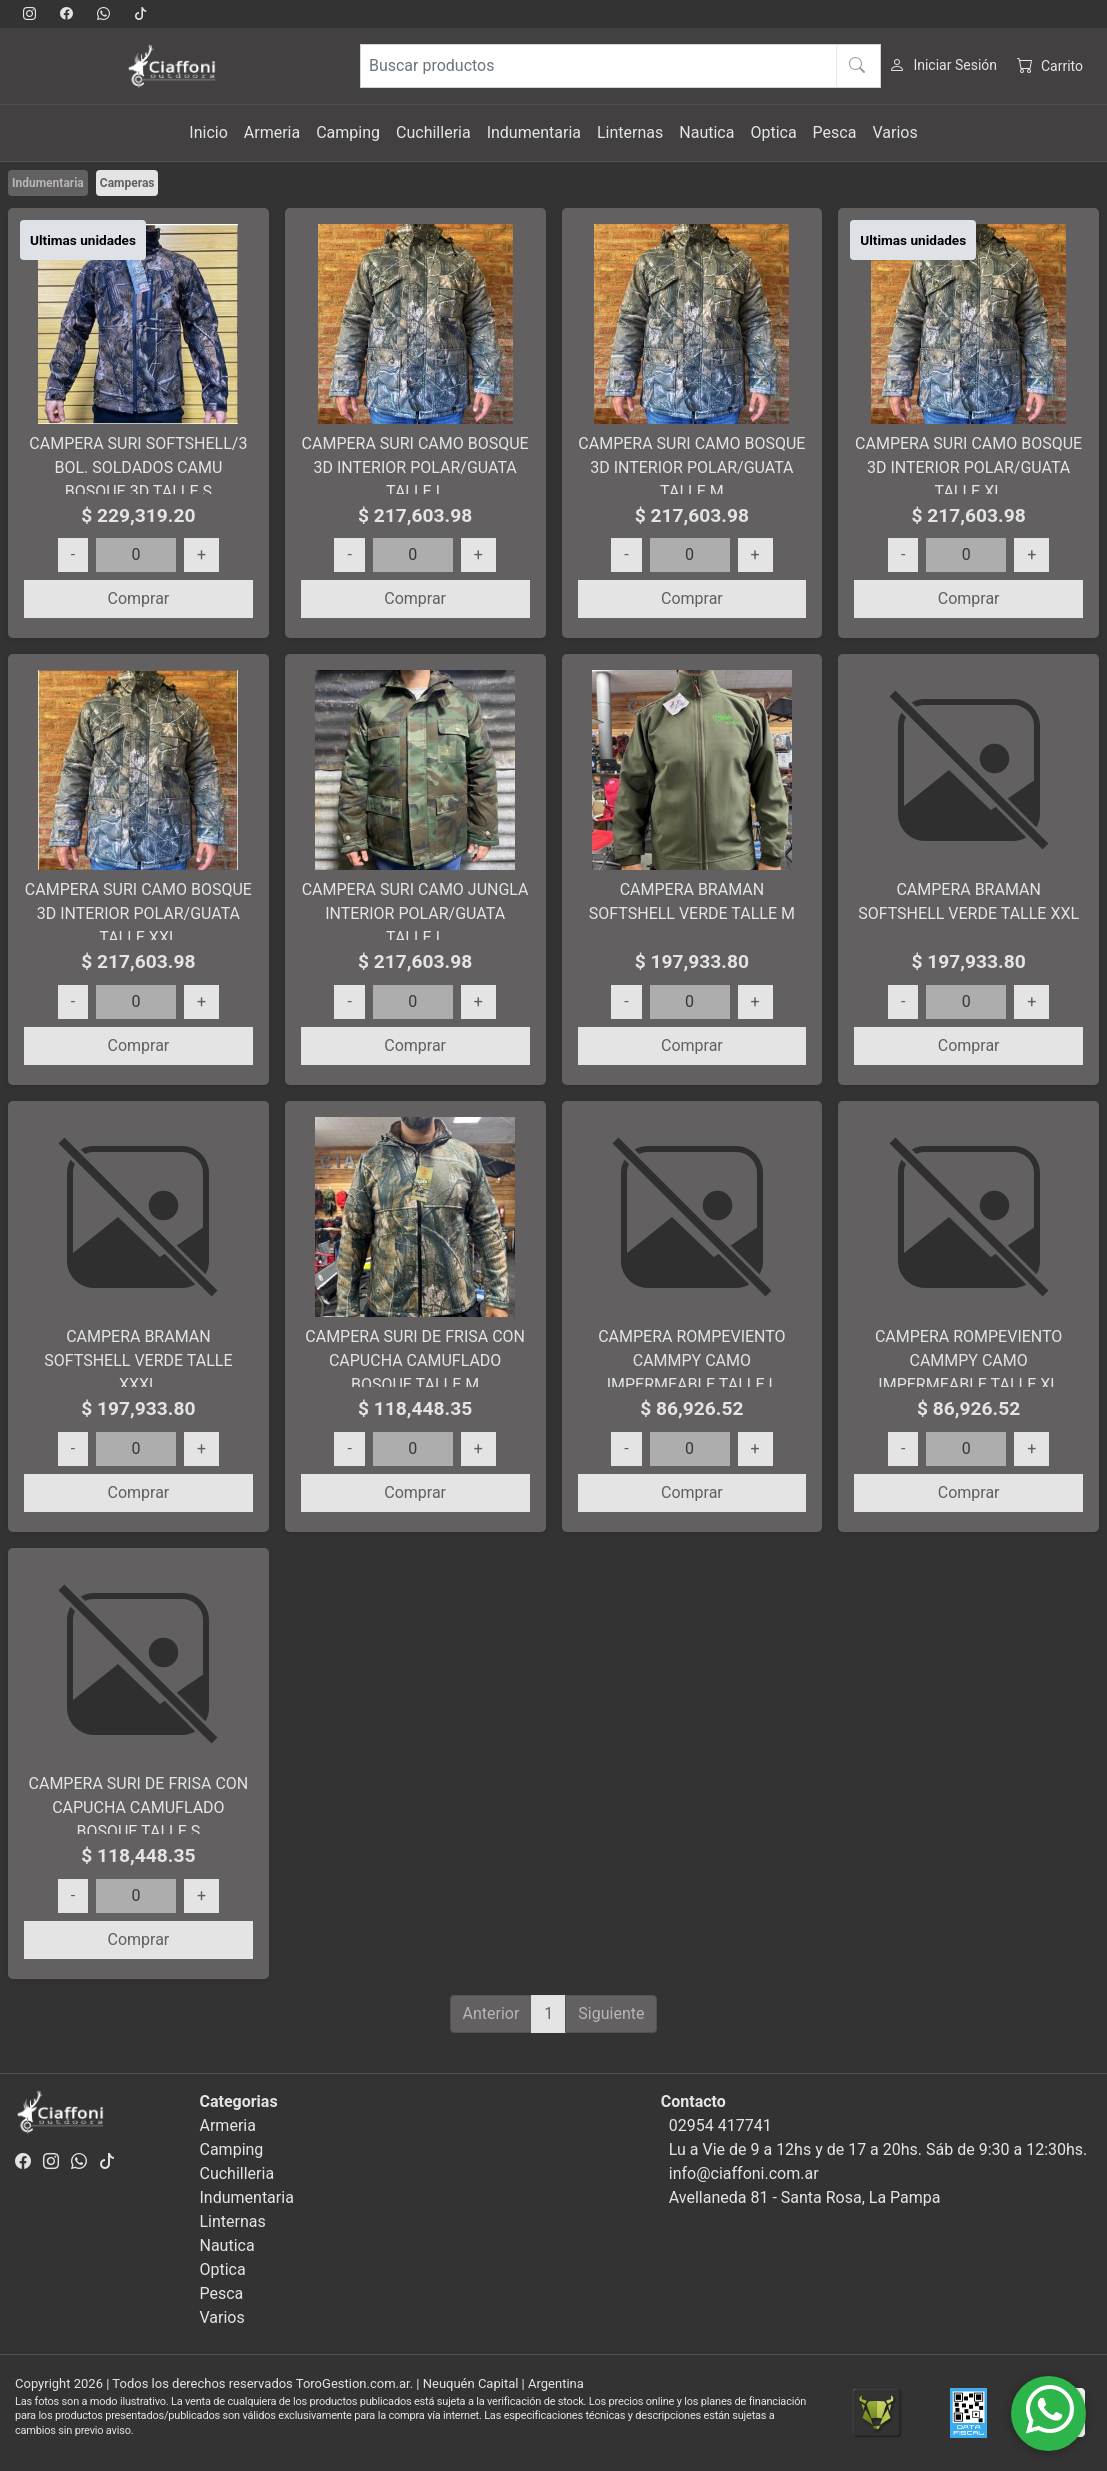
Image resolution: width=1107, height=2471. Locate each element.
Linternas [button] (630, 132)
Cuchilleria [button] (433, 132)
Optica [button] (773, 132)
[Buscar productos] (621, 66)
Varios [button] (894, 132)
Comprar (138, 598)
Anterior (491, 2013)
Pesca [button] (835, 132)
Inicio (208, 132)
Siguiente (611, 2013)
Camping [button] (348, 132)
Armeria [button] (272, 132)
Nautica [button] (706, 132)
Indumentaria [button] (534, 132)
